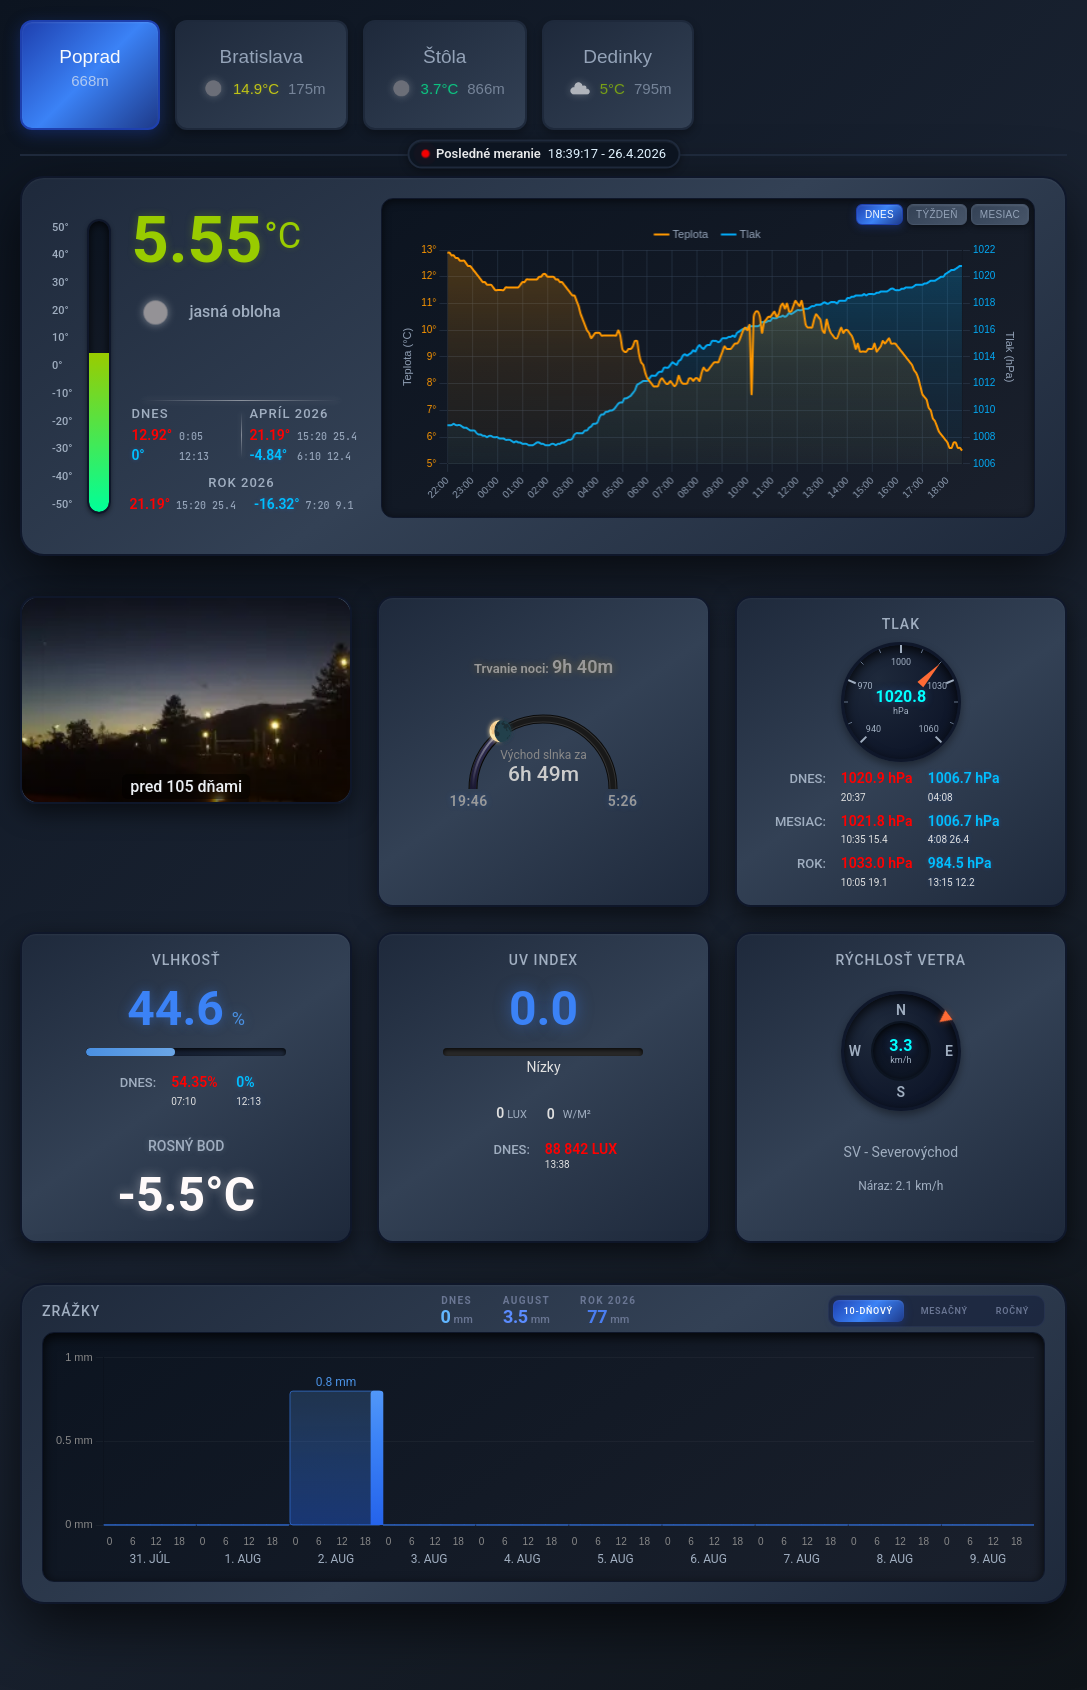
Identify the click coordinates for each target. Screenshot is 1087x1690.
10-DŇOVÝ (868, 1311)
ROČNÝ (1012, 1311)
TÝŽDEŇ (937, 214)
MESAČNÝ (944, 1311)
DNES (879, 214)
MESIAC (1000, 214)
